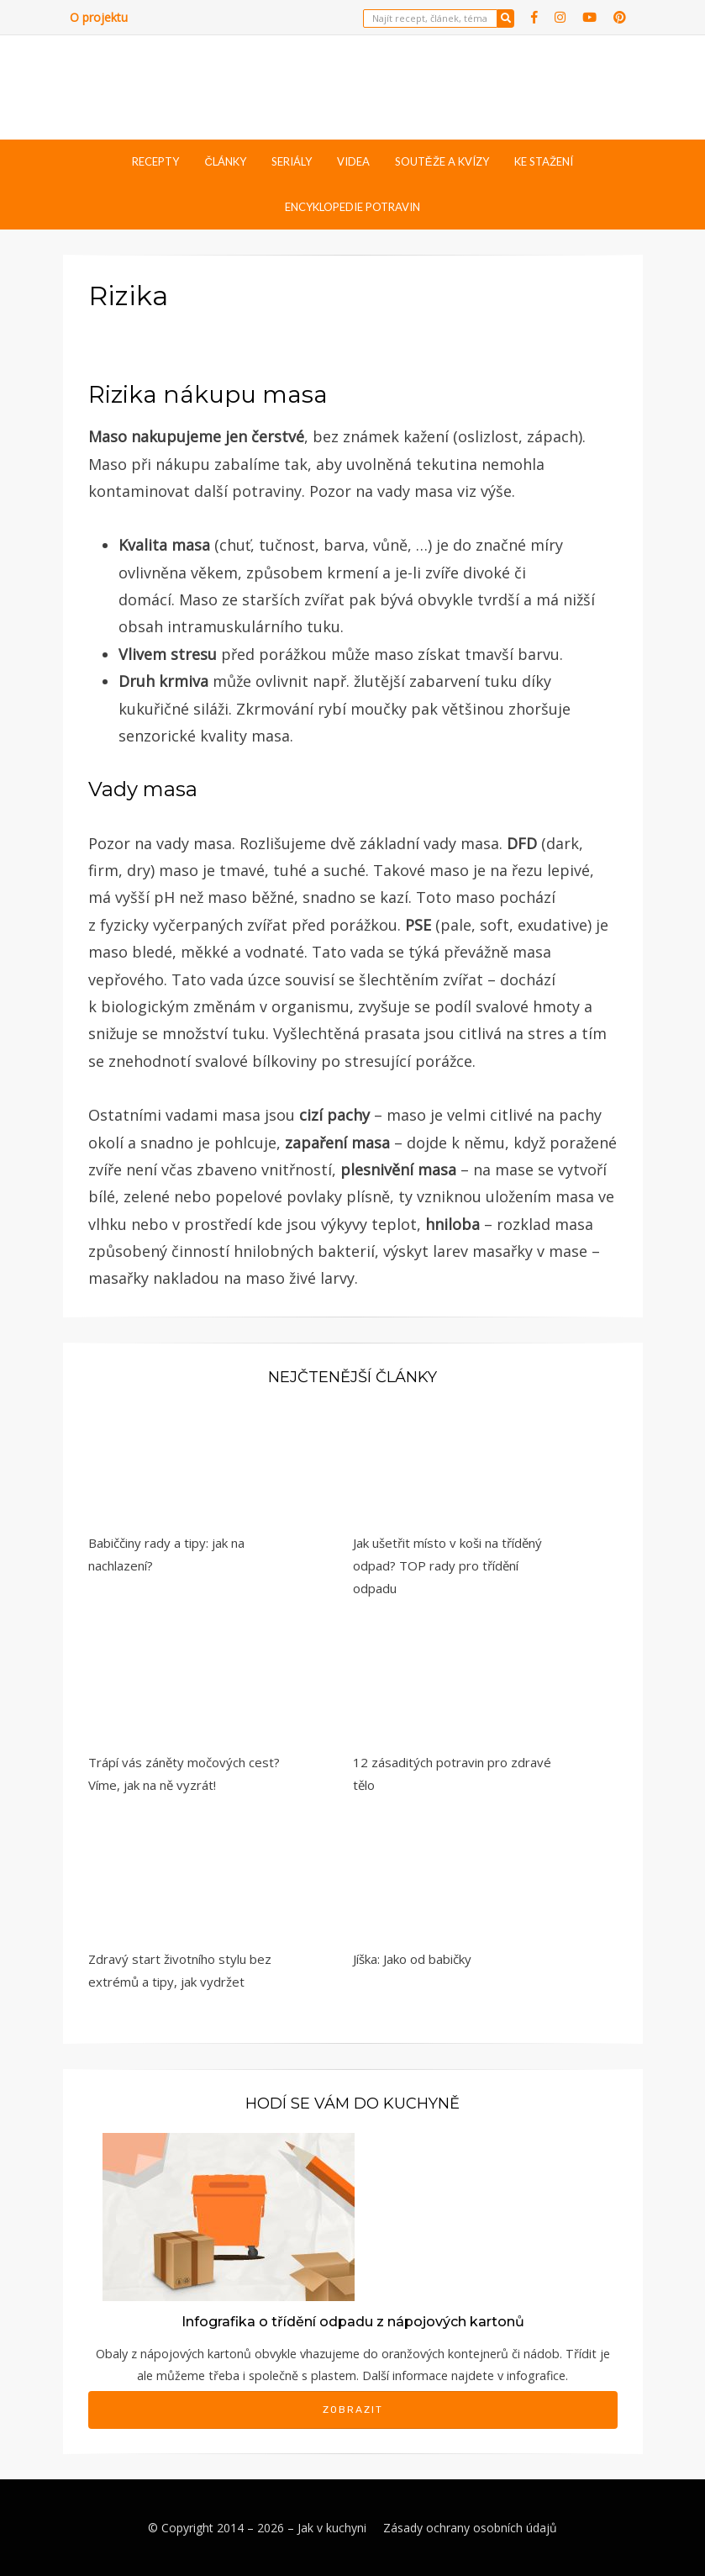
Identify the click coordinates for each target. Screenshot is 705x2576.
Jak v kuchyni (331, 2528)
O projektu (99, 17)
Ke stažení (543, 161)
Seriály (291, 161)
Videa (353, 161)
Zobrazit (353, 2409)
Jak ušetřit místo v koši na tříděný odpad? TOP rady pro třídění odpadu (447, 1565)
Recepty (155, 161)
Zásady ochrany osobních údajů (470, 2528)
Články (224, 161)
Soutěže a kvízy (442, 161)
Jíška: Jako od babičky (412, 1958)
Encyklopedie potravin (352, 207)
